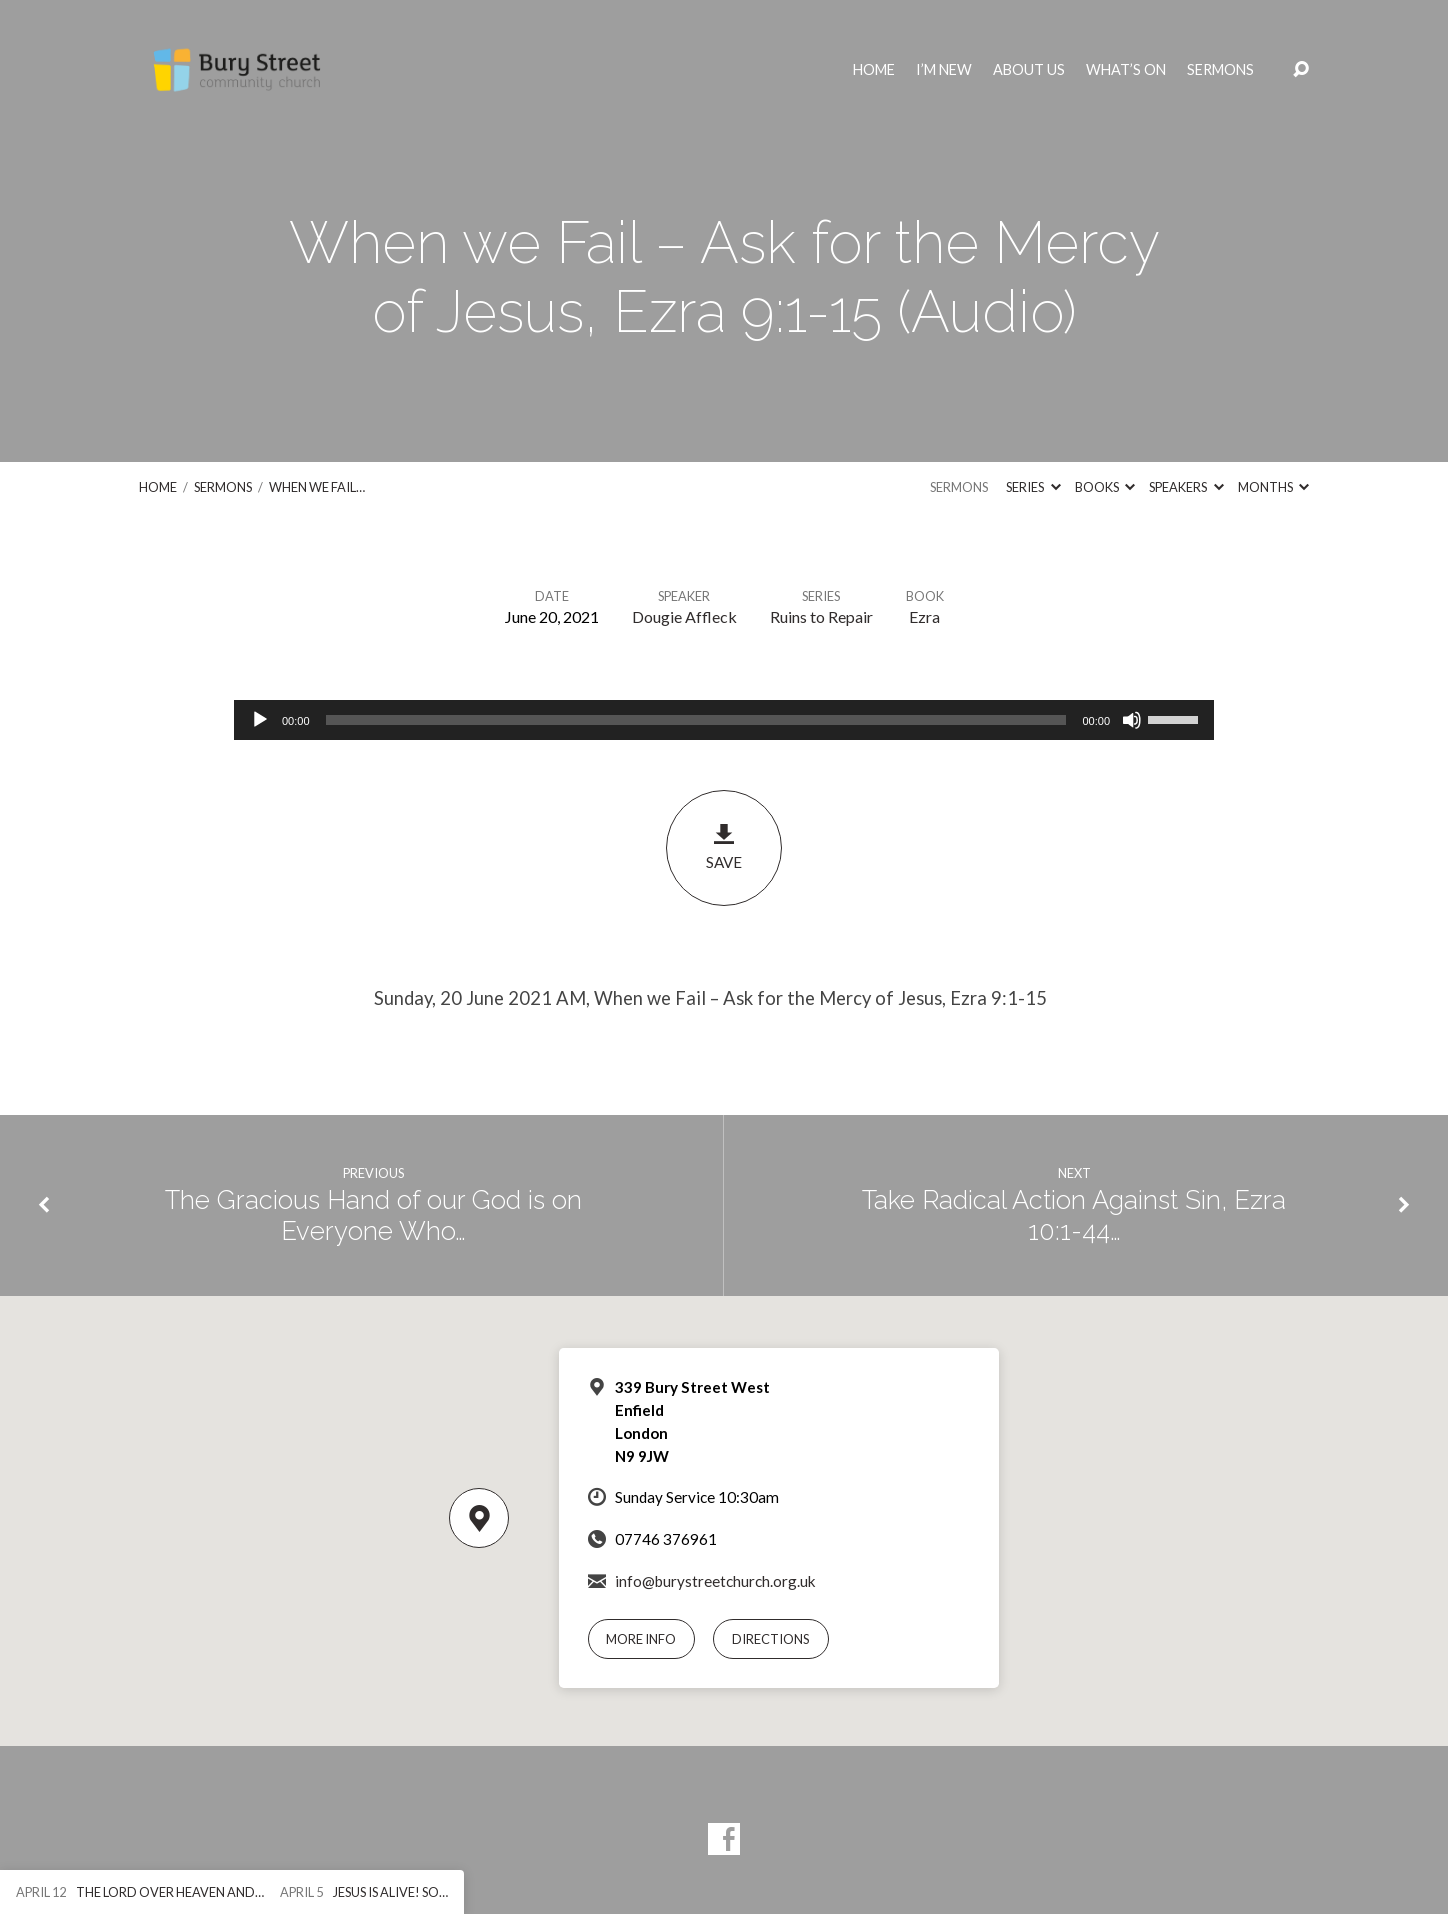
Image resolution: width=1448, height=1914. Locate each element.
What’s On (1126, 70)
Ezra (924, 616)
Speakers (1186, 487)
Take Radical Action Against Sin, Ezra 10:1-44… (1074, 1215)
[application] (724, 720)
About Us (1029, 70)
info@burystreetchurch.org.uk (715, 1581)
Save (724, 846)
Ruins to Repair (821, 616)
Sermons (1220, 70)
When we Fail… (317, 487)
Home (874, 70)
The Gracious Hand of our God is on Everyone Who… (373, 1215)
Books (1105, 487)
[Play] (260, 720)
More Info (641, 1639)
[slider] (696, 720)
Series (1033, 487)
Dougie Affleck (684, 616)
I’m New (944, 70)
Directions (771, 1639)
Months (1273, 487)
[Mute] (1132, 720)
